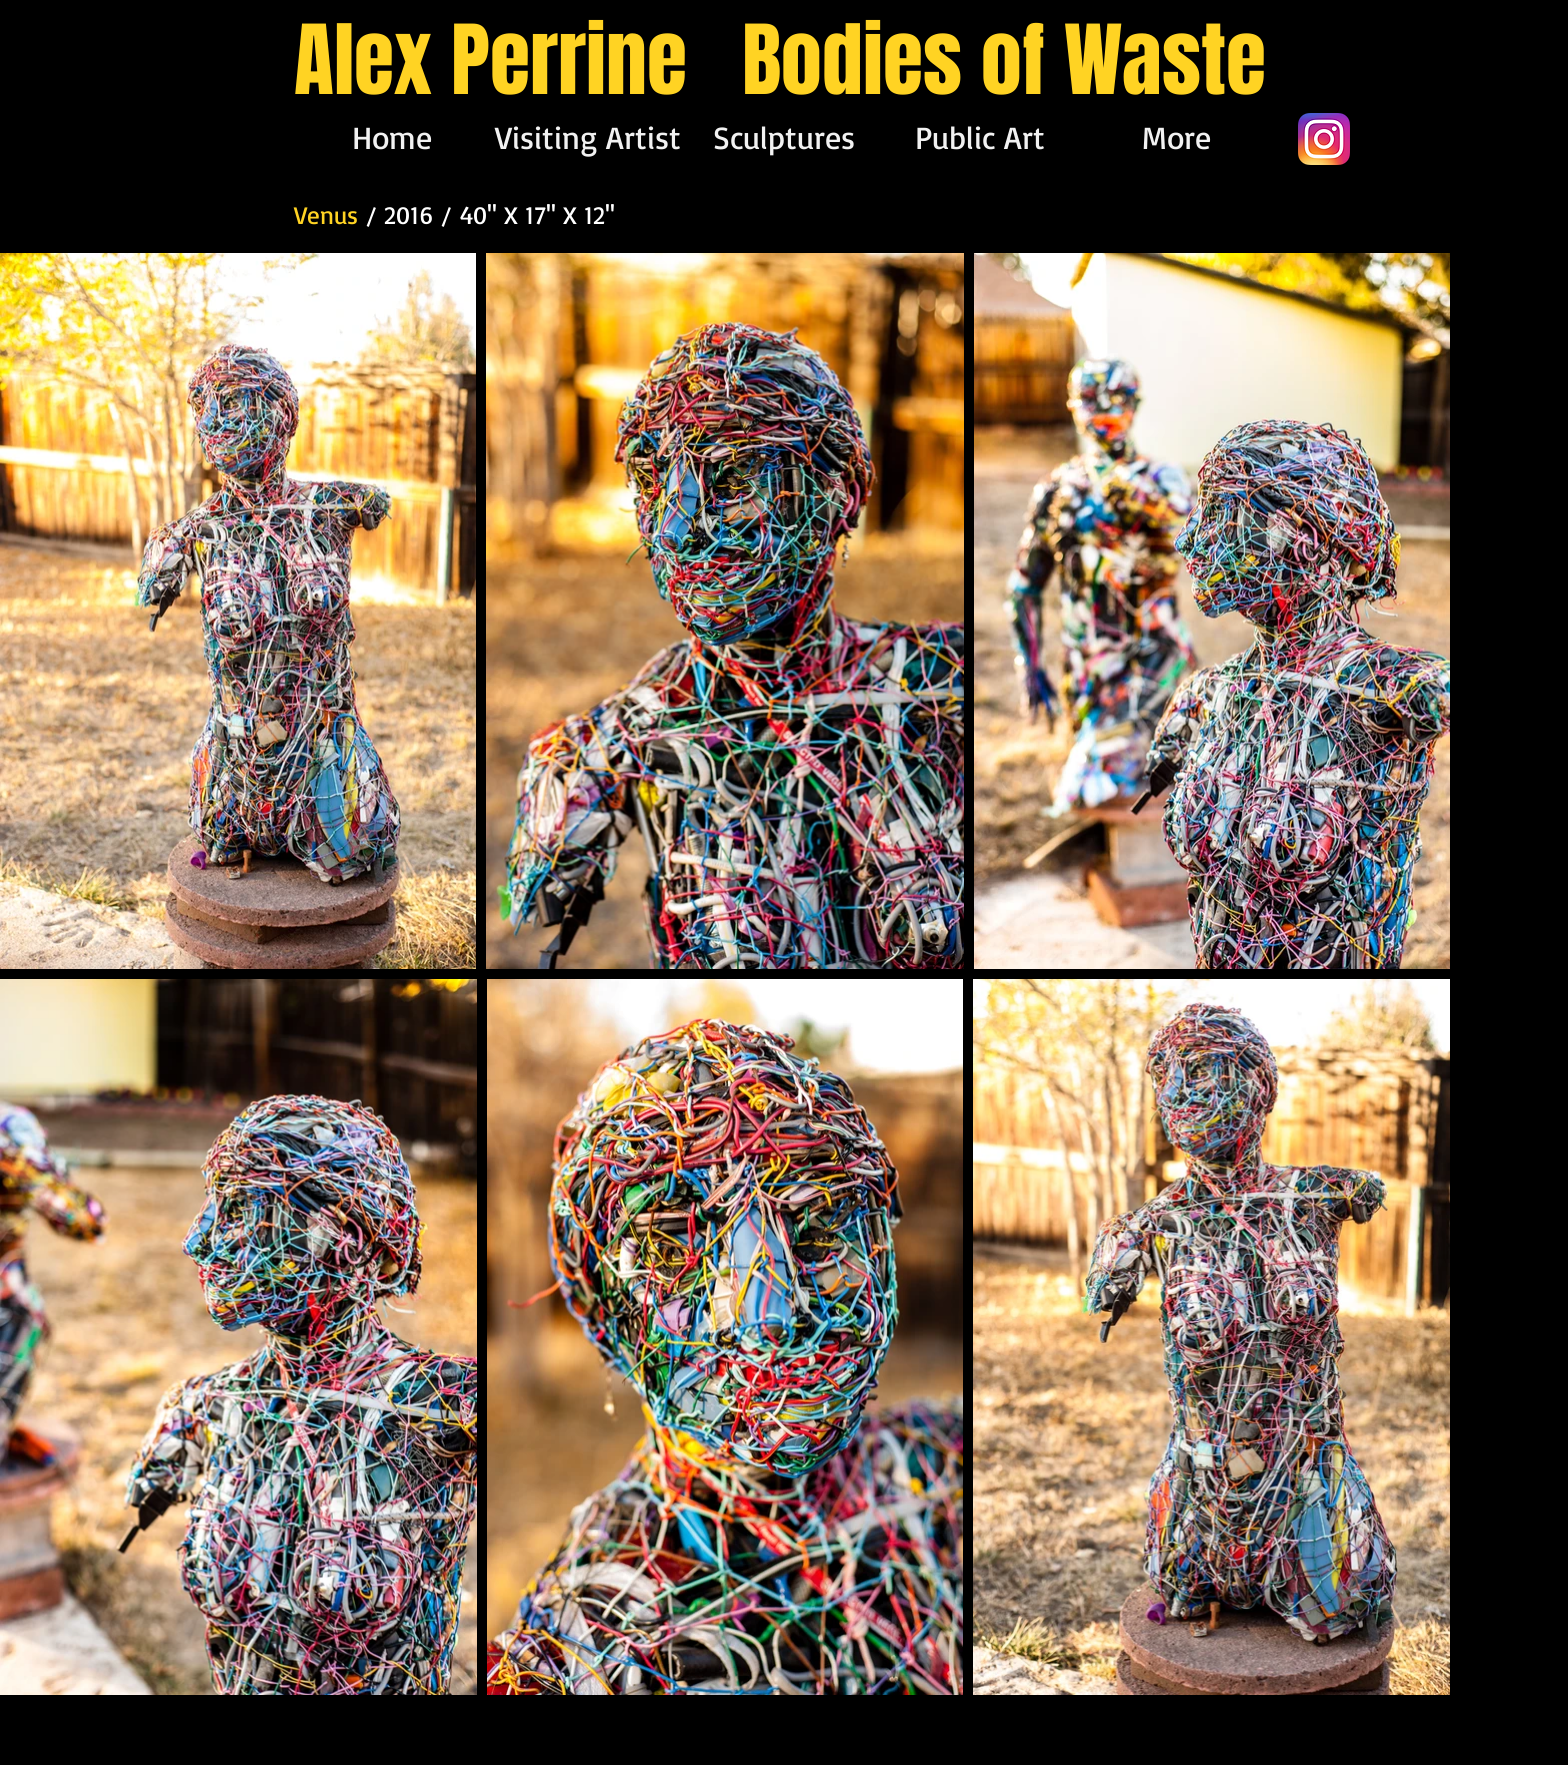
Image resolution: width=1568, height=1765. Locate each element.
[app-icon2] (1324, 139)
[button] (784, 137)
